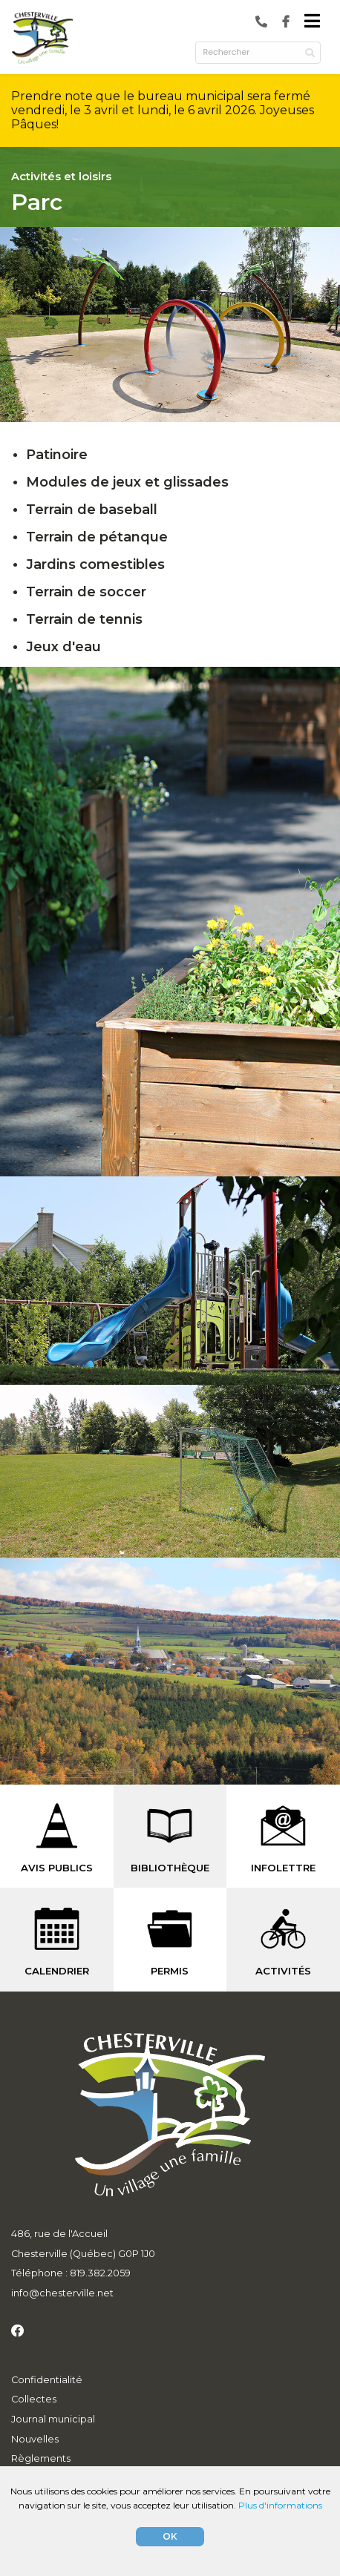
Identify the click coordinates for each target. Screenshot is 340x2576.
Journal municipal (53, 2419)
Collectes (33, 2399)
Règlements (41, 2458)
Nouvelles (35, 2439)
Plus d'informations (280, 2505)
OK (170, 2536)
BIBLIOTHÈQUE (170, 1868)
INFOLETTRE (283, 1868)
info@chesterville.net (62, 2293)
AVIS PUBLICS (57, 1868)
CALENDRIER (56, 1971)
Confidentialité (46, 2379)
